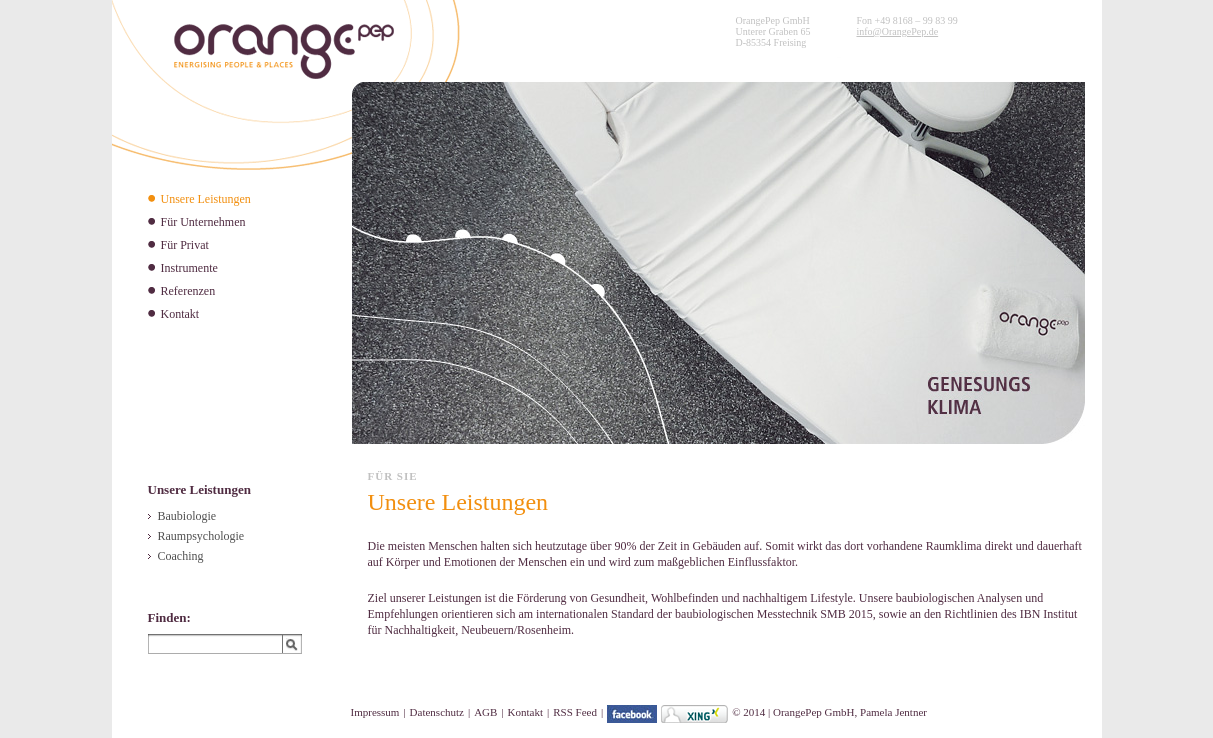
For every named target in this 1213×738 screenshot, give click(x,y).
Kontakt (180, 314)
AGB (485, 712)
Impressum (375, 712)
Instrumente (189, 268)
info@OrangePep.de (897, 31)
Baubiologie (187, 516)
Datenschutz (437, 712)
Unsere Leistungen (206, 199)
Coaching (181, 556)
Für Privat (185, 245)
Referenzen (188, 291)
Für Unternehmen (203, 222)
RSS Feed (575, 712)
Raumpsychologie (201, 536)
